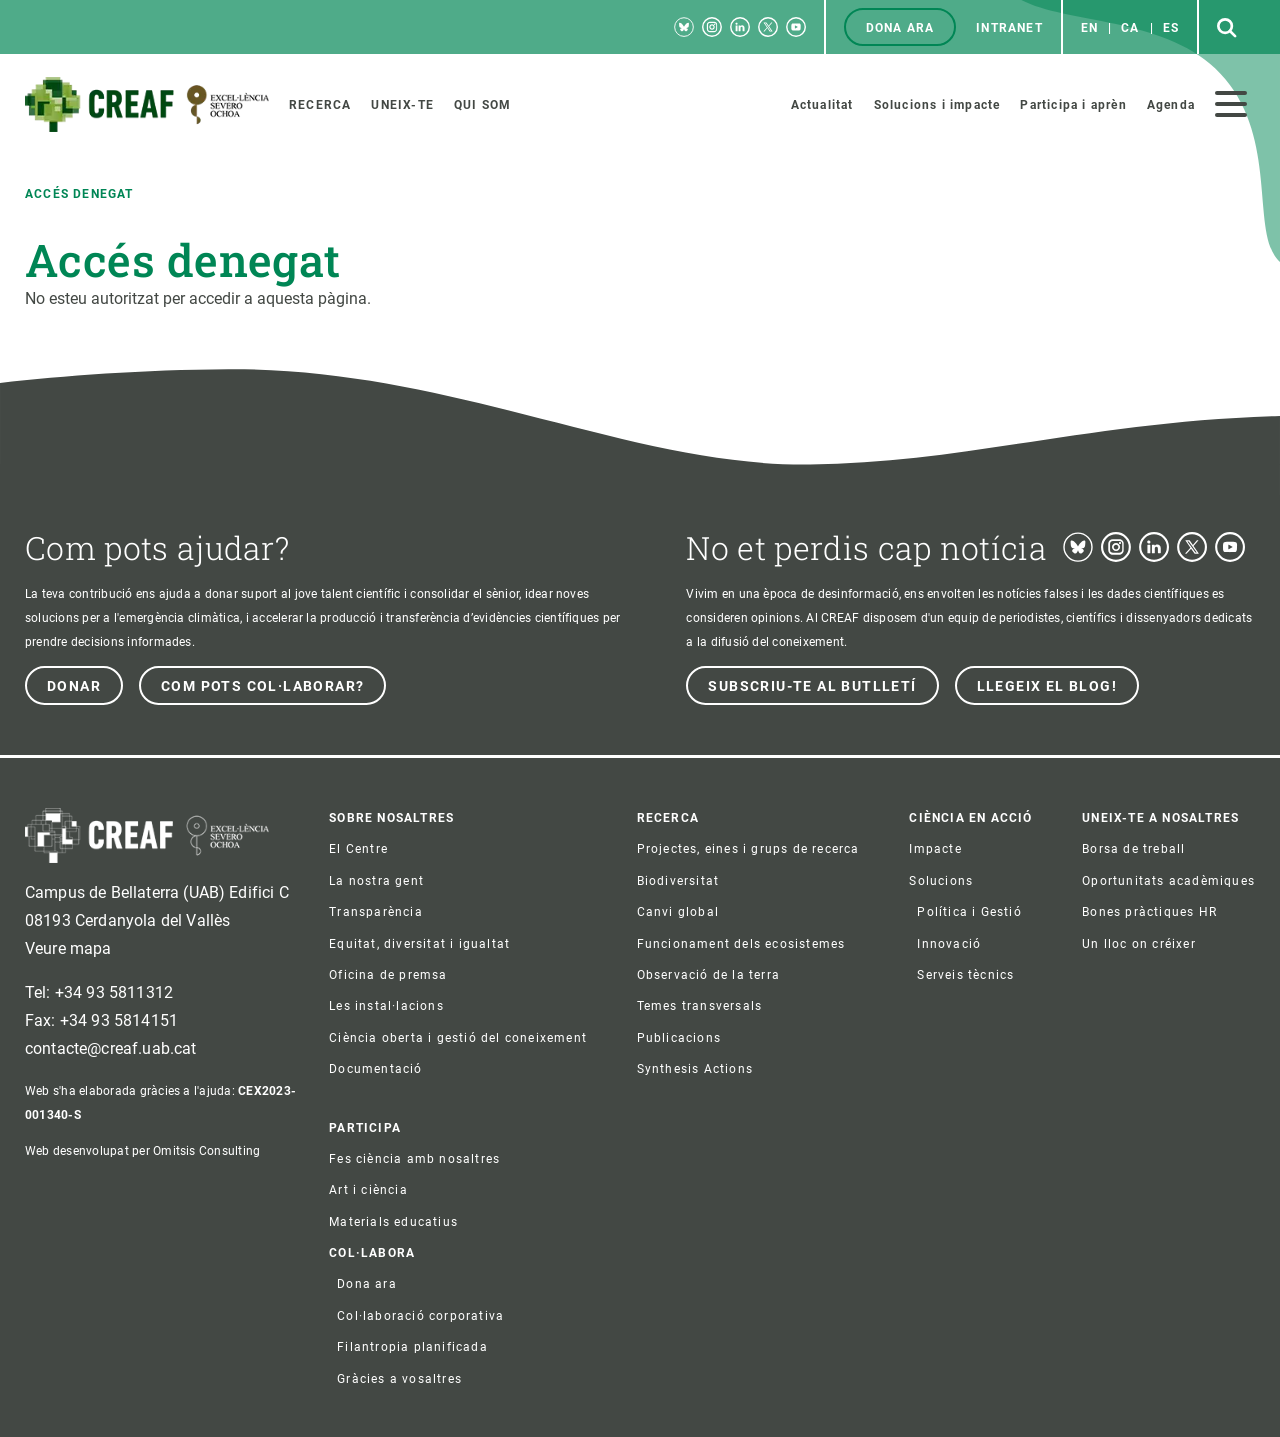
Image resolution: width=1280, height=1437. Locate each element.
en (1089, 28)
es (1171, 28)
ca (1130, 28)
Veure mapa (68, 948)
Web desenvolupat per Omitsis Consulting (142, 1151)
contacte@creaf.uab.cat (111, 1048)
